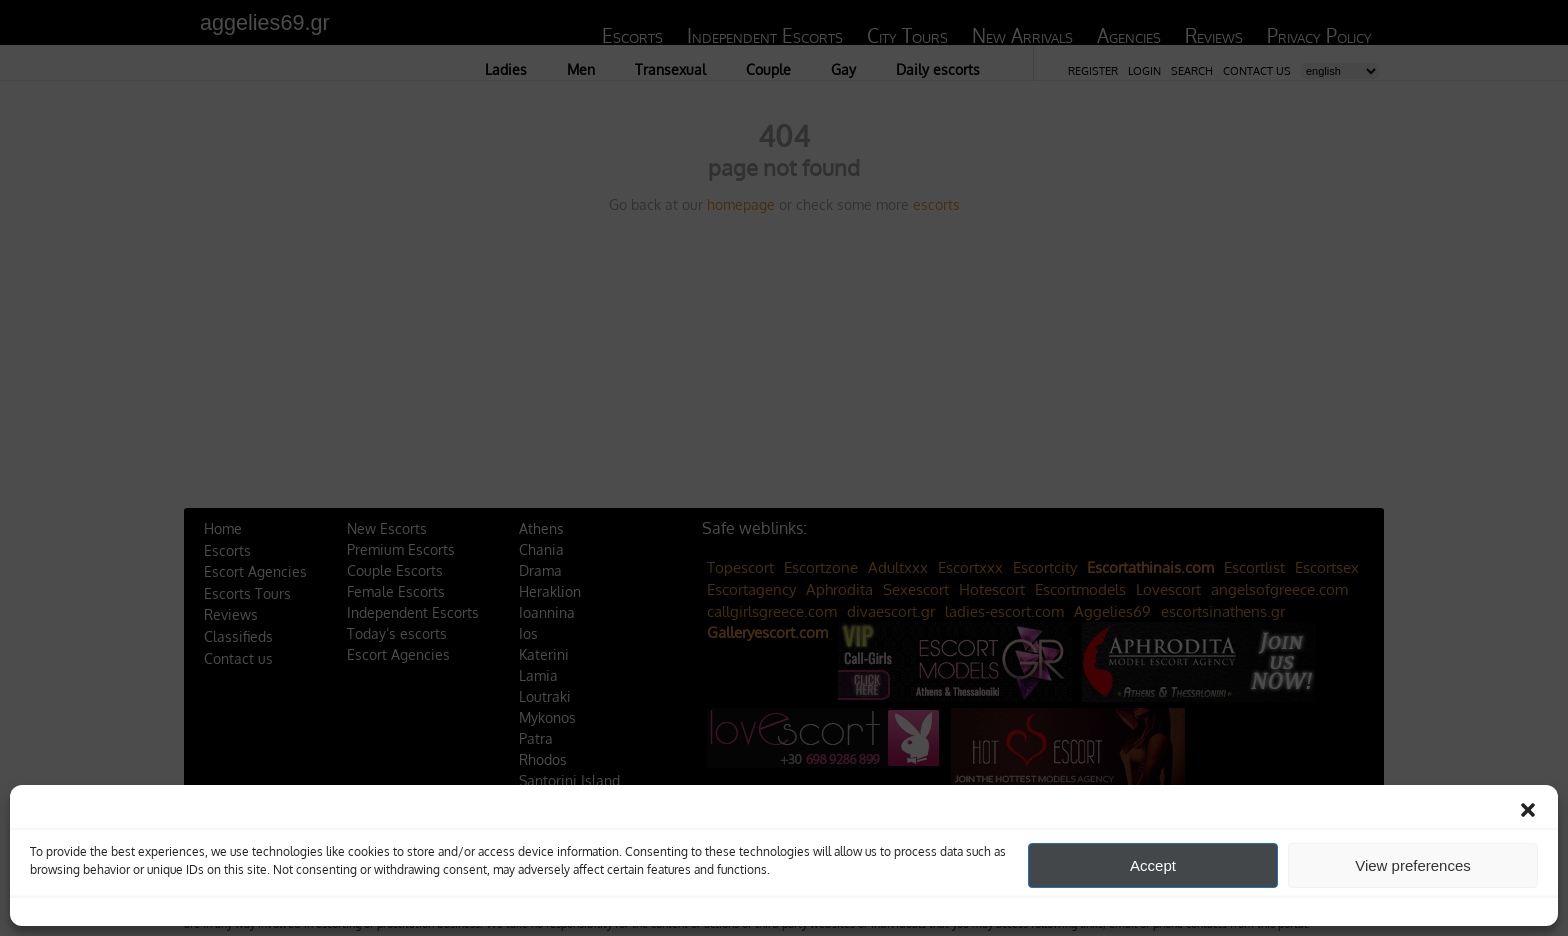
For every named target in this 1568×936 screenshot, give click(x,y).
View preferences (1413, 865)
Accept (1153, 865)
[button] (1528, 810)
